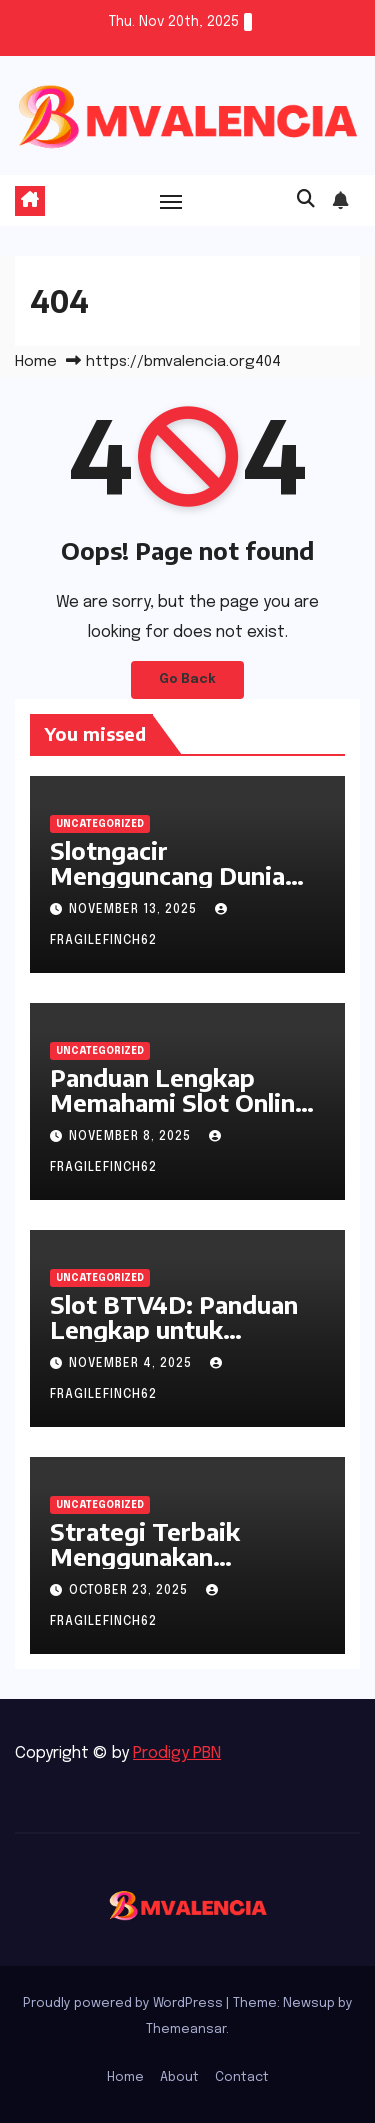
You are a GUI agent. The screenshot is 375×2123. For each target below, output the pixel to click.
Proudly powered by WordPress (124, 2003)
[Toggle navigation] (171, 201)
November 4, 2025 (132, 1364)
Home (36, 362)
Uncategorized (100, 824)
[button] (306, 200)
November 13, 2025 (135, 910)
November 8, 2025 (132, 1137)
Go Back (187, 679)
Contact (242, 2077)
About (179, 2077)
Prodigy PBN (177, 1753)
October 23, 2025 (130, 1591)
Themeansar (186, 2029)
